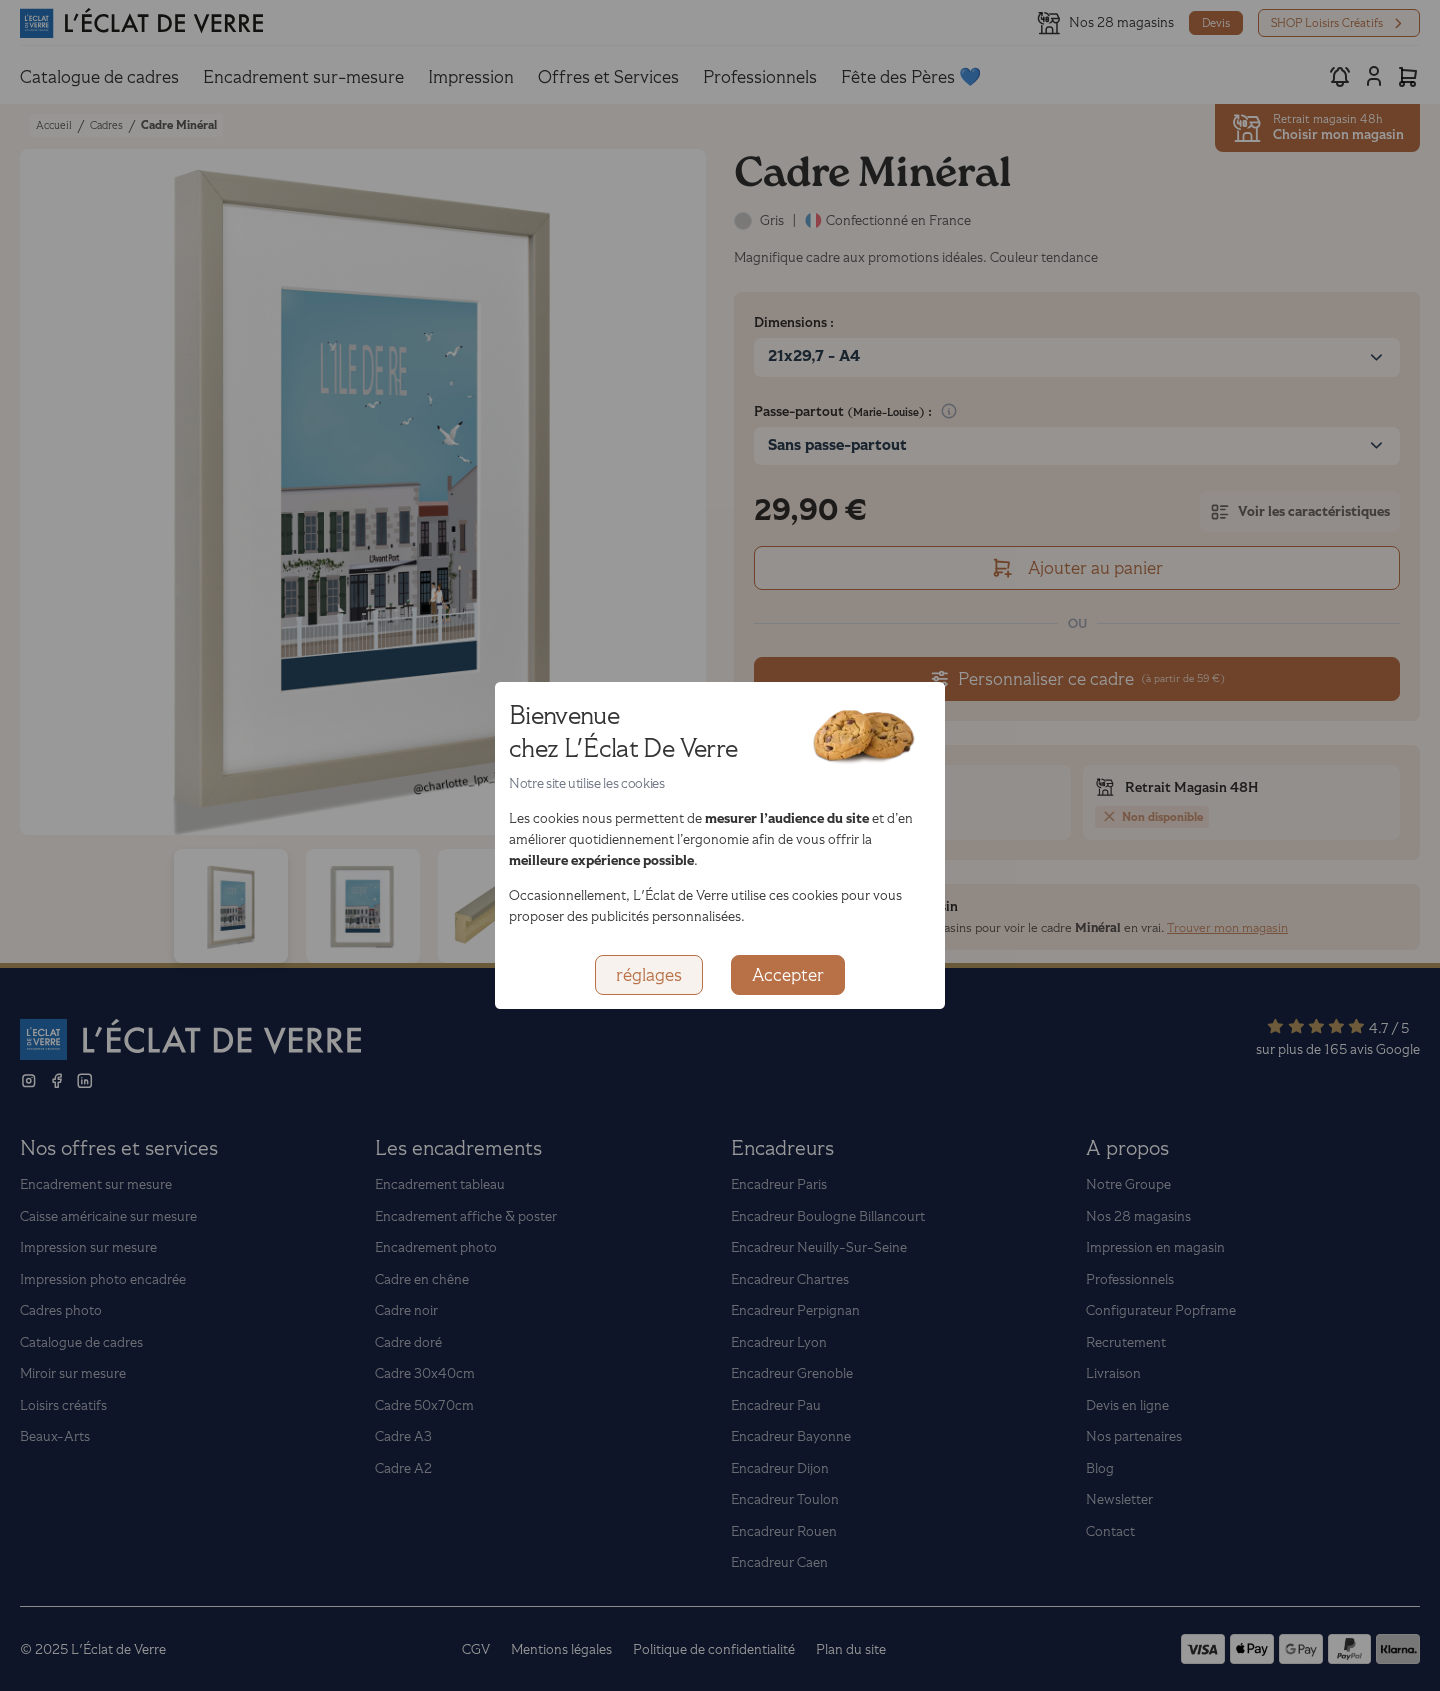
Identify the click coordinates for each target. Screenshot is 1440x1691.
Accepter (788, 975)
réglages (649, 975)
